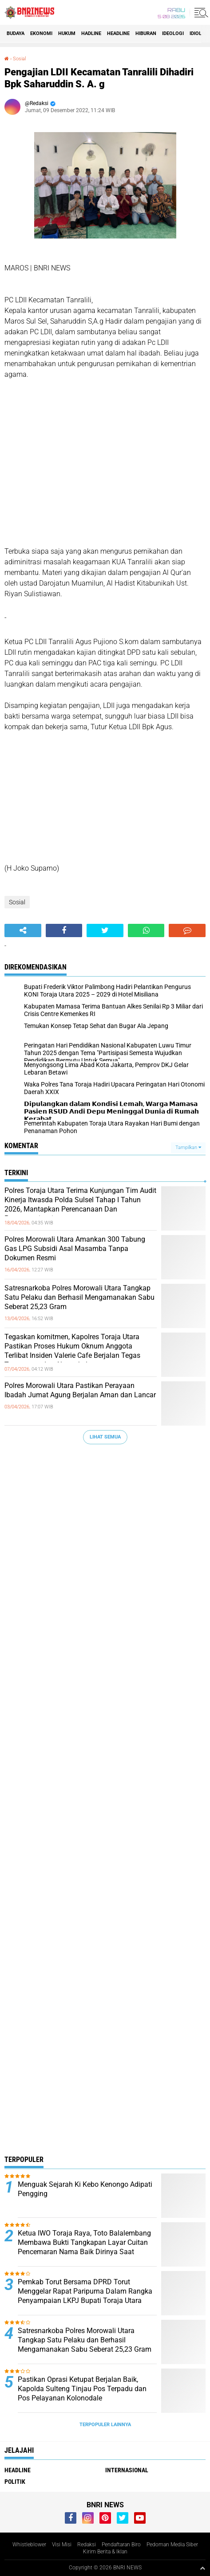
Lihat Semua (105, 1437)
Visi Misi (61, 2544)
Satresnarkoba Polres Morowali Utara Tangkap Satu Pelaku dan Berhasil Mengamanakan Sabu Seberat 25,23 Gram (79, 1297)
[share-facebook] (64, 930)
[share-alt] (22, 930)
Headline (118, 33)
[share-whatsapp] (146, 930)
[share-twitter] (105, 930)
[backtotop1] (202, 2568)
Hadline (91, 33)
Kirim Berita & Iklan (105, 2552)
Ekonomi (41, 33)
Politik (14, 2481)
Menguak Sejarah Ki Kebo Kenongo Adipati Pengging (85, 2189)
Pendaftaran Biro (121, 2544)
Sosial (19, 59)
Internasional (126, 2470)
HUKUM (66, 33)
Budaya (15, 33)
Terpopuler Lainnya (105, 2424)
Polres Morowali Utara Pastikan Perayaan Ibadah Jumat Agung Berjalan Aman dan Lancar (80, 1390)
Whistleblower (29, 2544)
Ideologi (173, 33)
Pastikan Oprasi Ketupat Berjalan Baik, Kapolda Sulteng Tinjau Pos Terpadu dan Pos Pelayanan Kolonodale (82, 2388)
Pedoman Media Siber (172, 2544)
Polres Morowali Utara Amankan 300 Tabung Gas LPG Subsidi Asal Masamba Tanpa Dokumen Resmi (74, 1248)
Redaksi (86, 2544)
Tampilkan (188, 1147)
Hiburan (145, 33)
